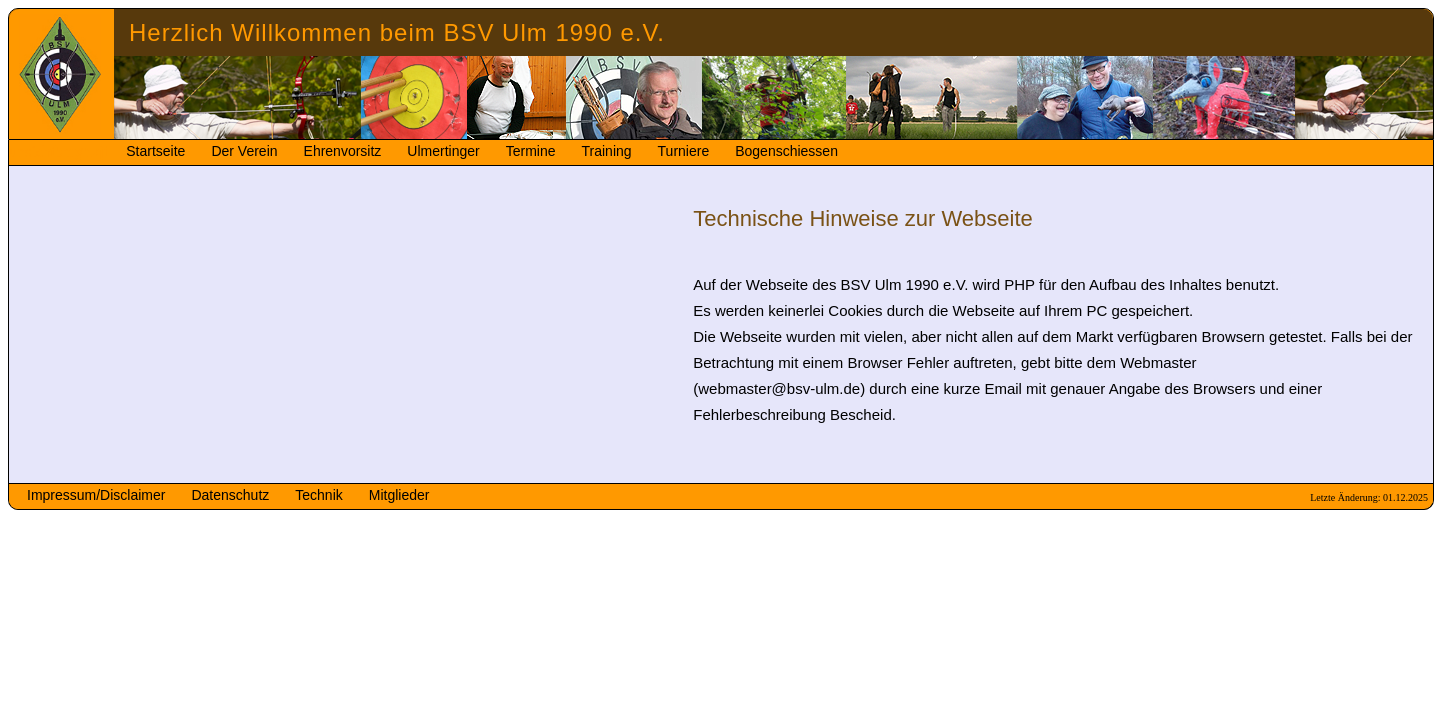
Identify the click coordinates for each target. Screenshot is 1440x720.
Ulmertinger (443, 151)
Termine (531, 151)
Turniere (684, 151)
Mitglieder (399, 495)
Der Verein (244, 151)
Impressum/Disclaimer (96, 495)
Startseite (155, 151)
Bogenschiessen (786, 151)
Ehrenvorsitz (343, 151)
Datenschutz (230, 495)
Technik (318, 495)
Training (607, 151)
